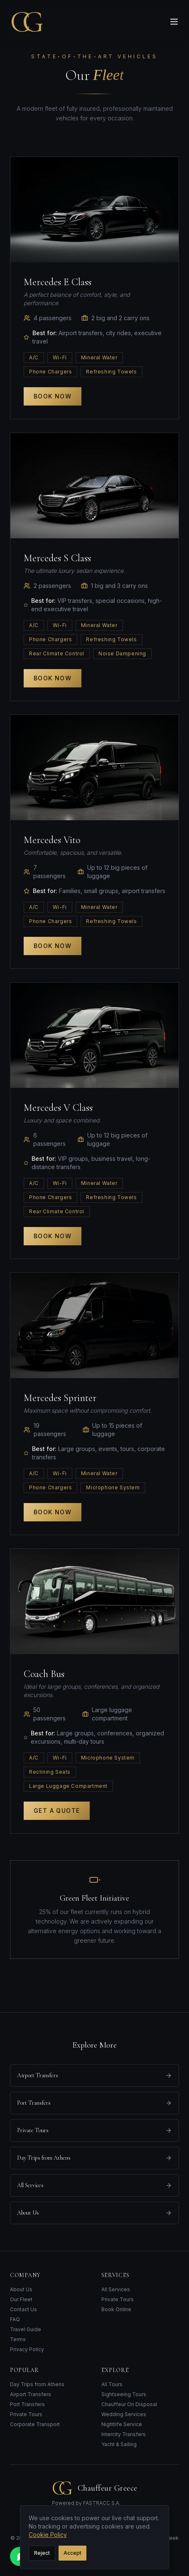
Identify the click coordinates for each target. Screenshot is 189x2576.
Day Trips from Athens (37, 2384)
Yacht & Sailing (119, 2444)
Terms (18, 2339)
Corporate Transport (35, 2424)
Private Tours (117, 2299)
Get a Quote (57, 1810)
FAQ (15, 2319)
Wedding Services (123, 2414)
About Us (21, 2289)
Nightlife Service (121, 2424)
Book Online (116, 2309)
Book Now (52, 396)
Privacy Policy (27, 2349)
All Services (115, 2289)
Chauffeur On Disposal (129, 2404)
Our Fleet (21, 2299)
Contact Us (23, 2309)
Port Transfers (27, 2404)
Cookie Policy (48, 2534)
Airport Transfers (30, 2394)
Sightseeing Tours (123, 2394)
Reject (42, 2553)
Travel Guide (25, 2329)
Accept (72, 2553)
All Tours (112, 2384)
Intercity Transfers (123, 2434)
